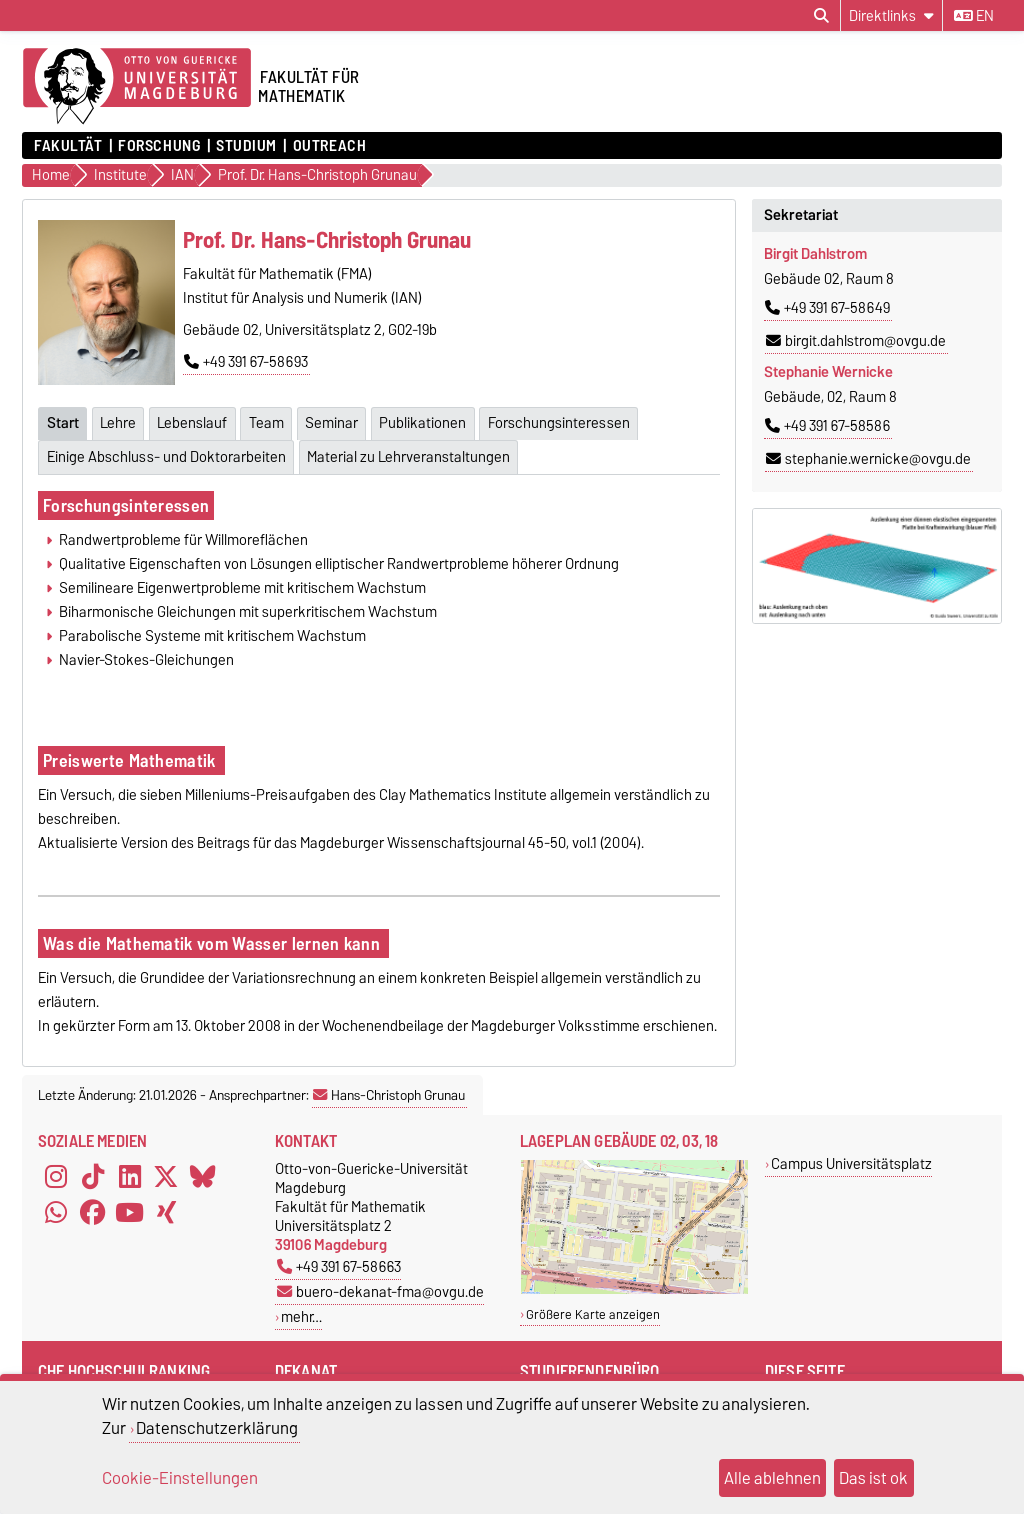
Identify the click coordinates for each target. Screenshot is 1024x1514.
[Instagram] (56, 1177)
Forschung (159, 146)
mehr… (301, 1316)
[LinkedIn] (130, 1177)
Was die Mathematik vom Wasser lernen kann (213, 943)
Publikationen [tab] (422, 423)
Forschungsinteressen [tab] (559, 423)
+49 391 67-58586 (827, 426)
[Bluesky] (203, 1177)
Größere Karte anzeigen (593, 1314)
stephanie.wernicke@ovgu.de (868, 459)
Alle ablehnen (772, 1478)
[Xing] (166, 1213)
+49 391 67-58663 (339, 1266)
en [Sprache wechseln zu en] (974, 16)
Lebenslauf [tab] (192, 423)
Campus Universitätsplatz (851, 1163)
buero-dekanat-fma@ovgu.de (380, 1291)
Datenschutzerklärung (217, 1428)
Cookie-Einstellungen (180, 1478)
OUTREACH (329, 146)
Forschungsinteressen (126, 505)
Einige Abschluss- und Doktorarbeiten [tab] (166, 457)
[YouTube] (130, 1213)
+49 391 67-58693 (246, 362)
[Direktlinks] (891, 15)
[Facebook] (93, 1213)
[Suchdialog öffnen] (821, 16)
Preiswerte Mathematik (131, 760)
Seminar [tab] (331, 423)
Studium (246, 146)
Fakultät (68, 146)
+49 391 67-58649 (827, 308)
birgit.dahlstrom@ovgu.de (856, 341)
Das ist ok (873, 1478)
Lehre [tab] (118, 423)
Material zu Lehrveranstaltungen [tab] (408, 457)
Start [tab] (63, 423)
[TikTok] (93, 1177)
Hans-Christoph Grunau (389, 1095)
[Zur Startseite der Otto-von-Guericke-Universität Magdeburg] (137, 87)
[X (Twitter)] (166, 1177)
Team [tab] (266, 423)
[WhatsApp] (56, 1213)
